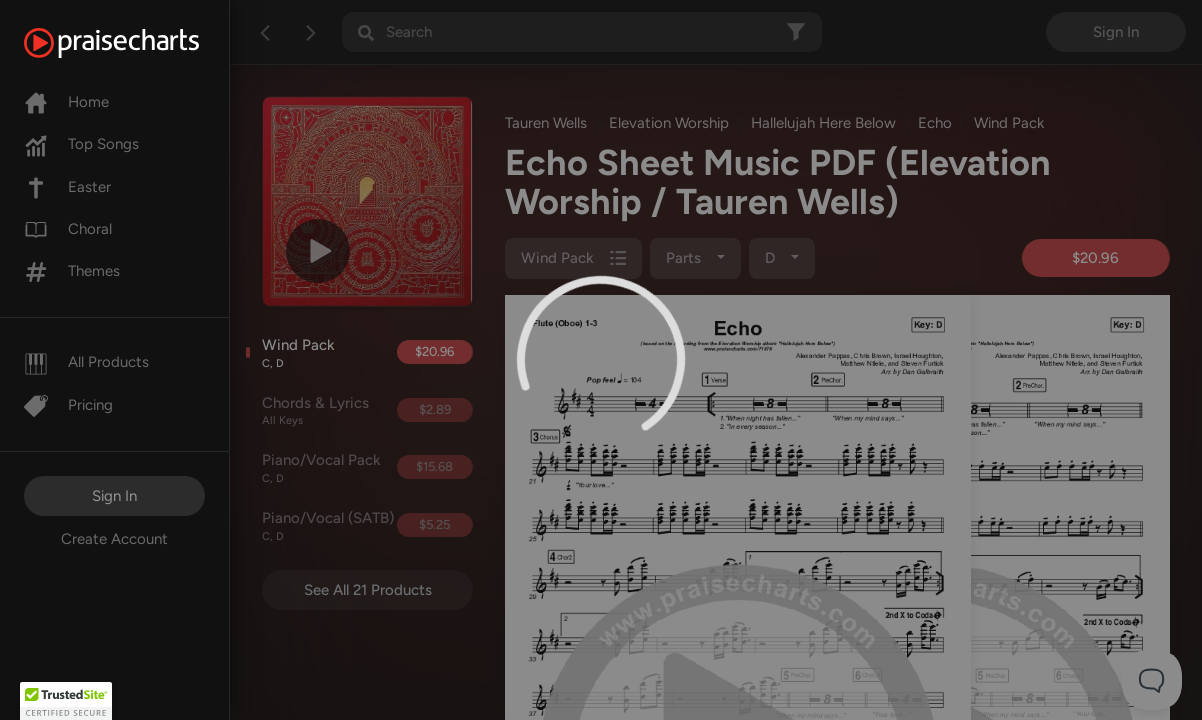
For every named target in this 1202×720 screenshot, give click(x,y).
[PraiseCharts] (136, 43)
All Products (86, 362)
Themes (72, 271)
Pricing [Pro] (68, 405)
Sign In (114, 496)
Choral (68, 229)
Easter (67, 187)
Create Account (114, 539)
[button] (66, 701)
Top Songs (81, 144)
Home (66, 102)
